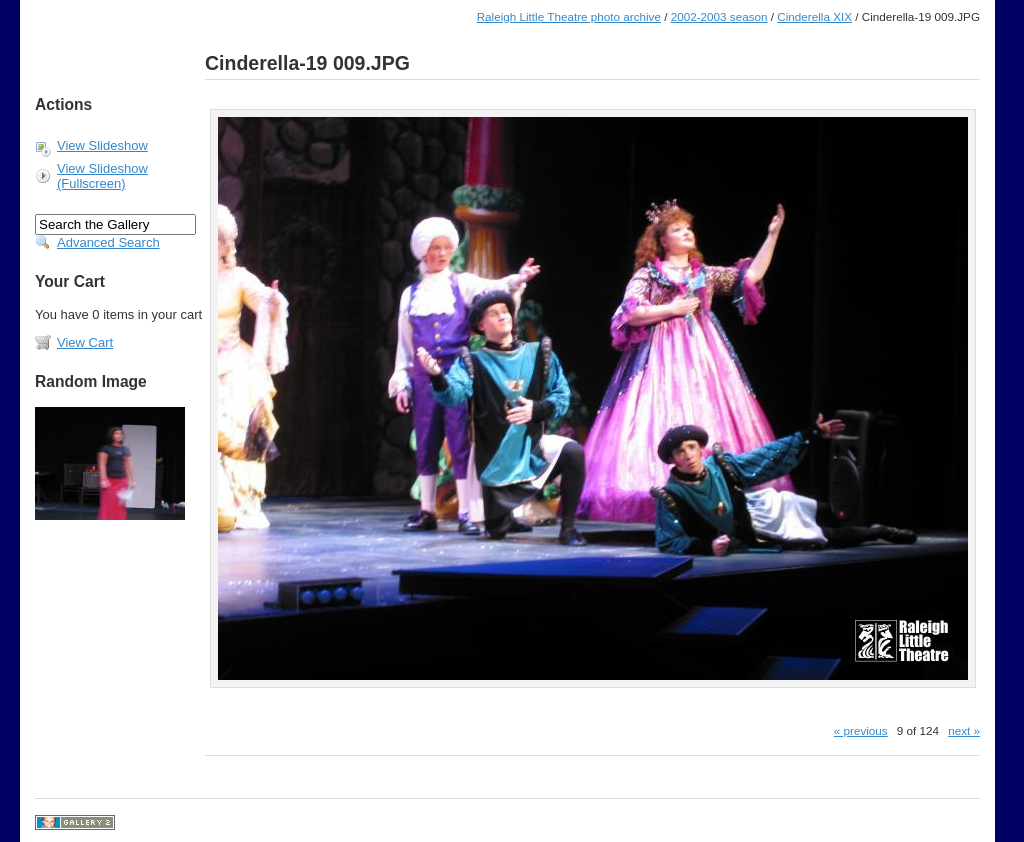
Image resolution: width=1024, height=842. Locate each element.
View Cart (85, 342)
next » (964, 730)
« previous (861, 730)
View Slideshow (102, 145)
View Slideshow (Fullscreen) (102, 176)
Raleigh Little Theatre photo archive (569, 16)
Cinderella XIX (814, 16)
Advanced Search (108, 242)
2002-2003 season (719, 16)
